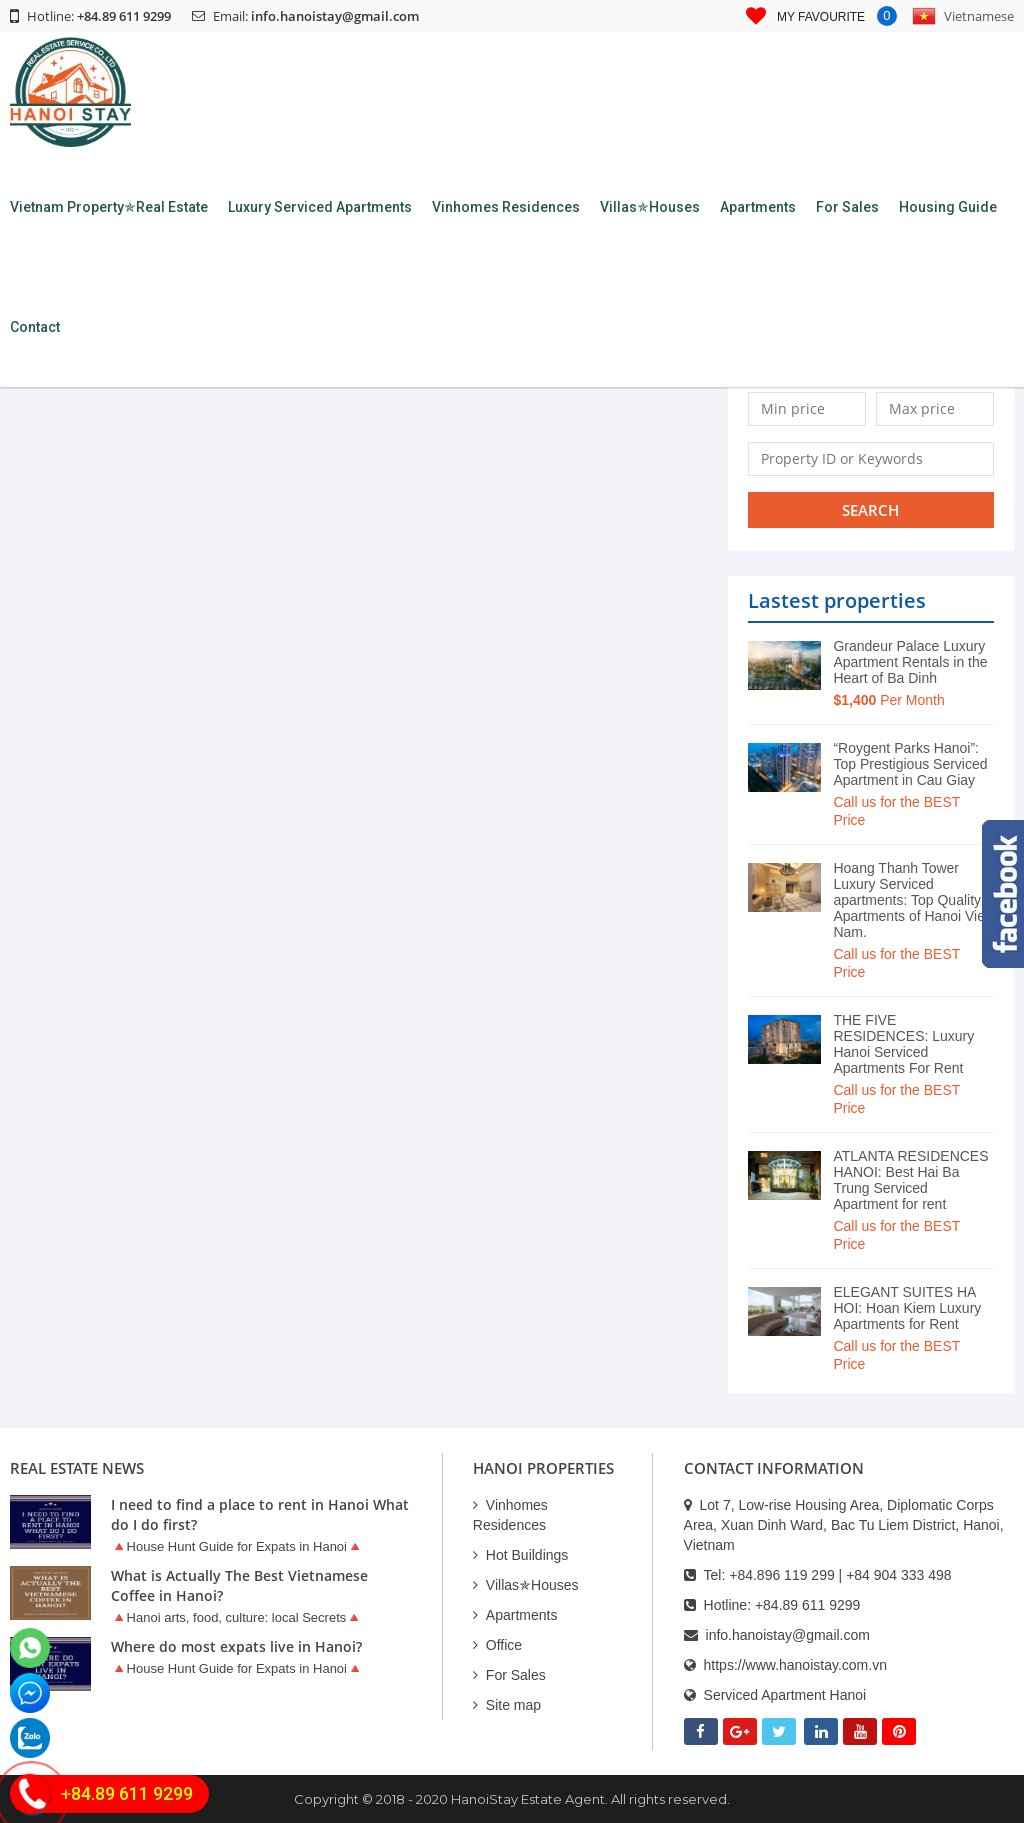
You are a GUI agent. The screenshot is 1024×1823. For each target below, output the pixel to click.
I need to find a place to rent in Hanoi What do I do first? (260, 1514)
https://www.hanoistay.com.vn (795, 1665)
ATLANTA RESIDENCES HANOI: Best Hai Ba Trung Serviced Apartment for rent (910, 1180)
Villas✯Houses (650, 207)
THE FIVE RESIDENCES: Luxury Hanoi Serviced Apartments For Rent (903, 1044)
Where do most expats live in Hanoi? (236, 1646)
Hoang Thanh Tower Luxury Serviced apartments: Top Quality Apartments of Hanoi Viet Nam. (910, 900)
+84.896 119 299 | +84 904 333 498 (840, 1575)
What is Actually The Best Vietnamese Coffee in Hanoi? (239, 1585)
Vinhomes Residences (506, 207)
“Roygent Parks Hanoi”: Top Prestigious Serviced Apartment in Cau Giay (910, 764)
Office (497, 1645)
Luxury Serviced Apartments (320, 207)
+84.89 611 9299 (808, 1605)
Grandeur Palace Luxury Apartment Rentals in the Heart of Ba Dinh (910, 662)
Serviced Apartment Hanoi (785, 1695)
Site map (507, 1705)
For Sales (847, 207)
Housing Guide (948, 207)
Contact (35, 327)
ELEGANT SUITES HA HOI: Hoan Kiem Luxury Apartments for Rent (907, 1308)
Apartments (758, 207)
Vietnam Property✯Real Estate (109, 207)
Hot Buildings (521, 1555)
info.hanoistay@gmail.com (335, 16)
